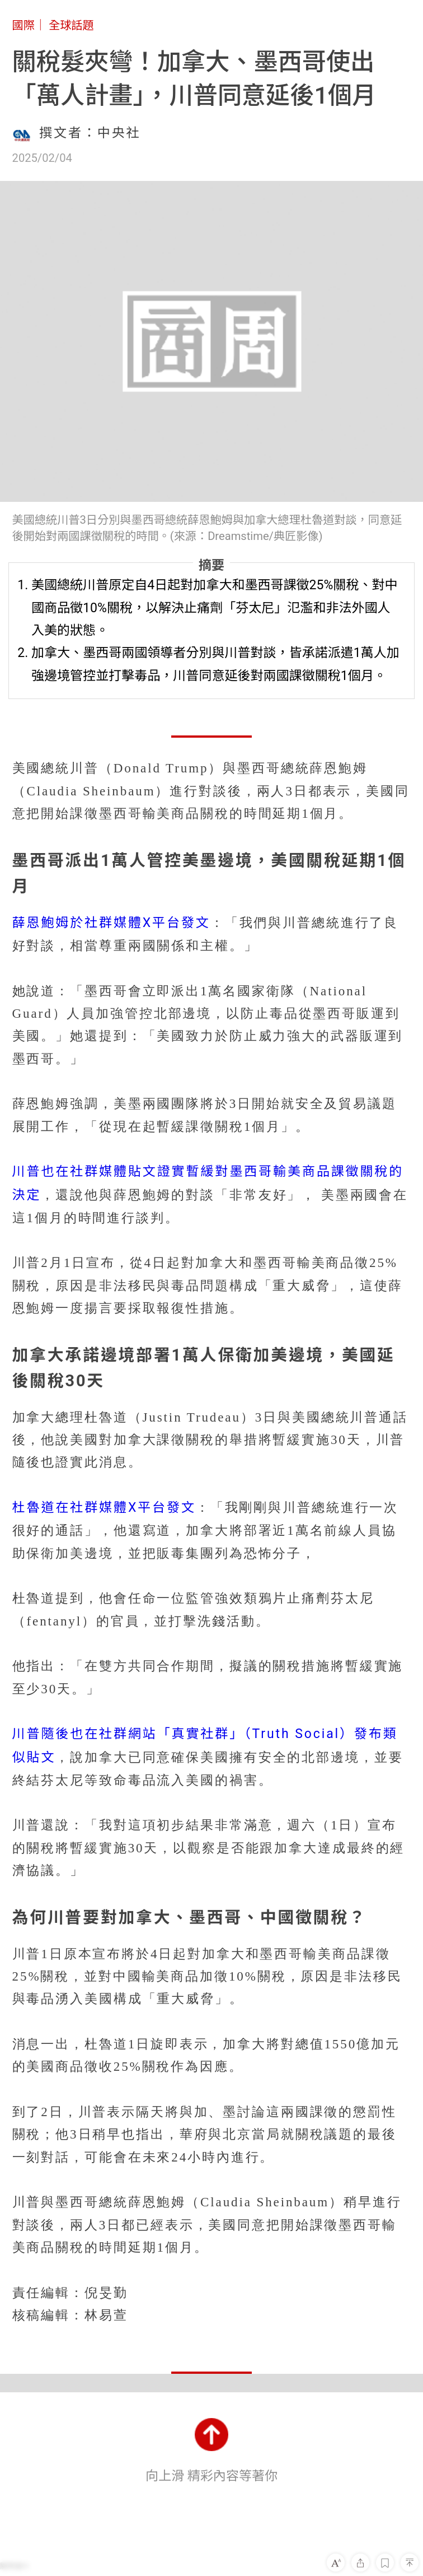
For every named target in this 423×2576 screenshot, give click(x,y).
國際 (23, 25)
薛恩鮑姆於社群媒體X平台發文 (111, 922)
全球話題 (71, 25)
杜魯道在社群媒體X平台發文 (104, 1507)
